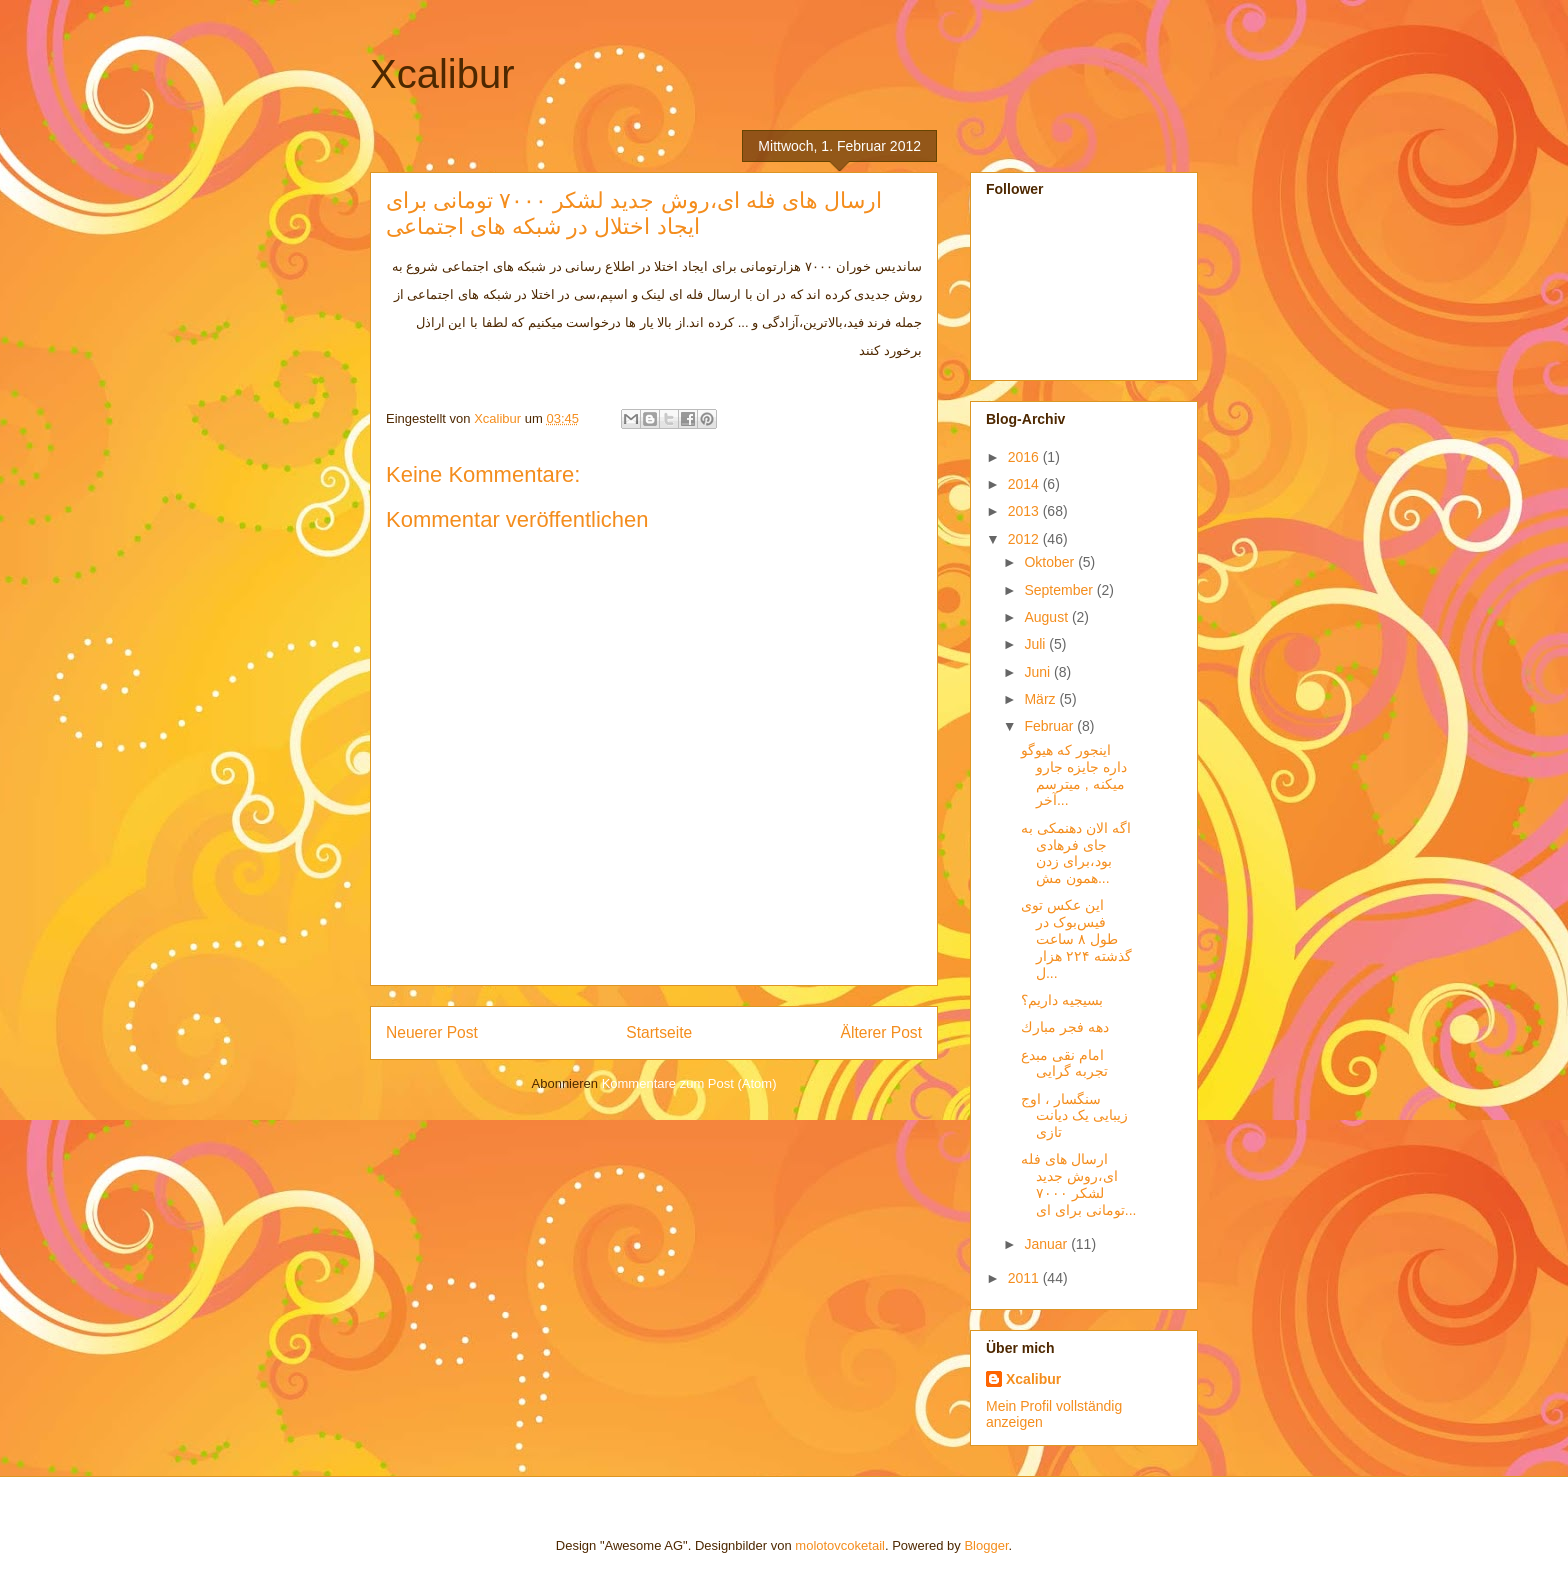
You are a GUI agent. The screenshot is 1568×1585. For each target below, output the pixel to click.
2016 (1025, 457)
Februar (1050, 726)
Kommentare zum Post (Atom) (689, 1083)
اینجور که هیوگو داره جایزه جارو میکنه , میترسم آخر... (1074, 775)
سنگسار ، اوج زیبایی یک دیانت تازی (1074, 1116)
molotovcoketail (840, 1545)
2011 (1025, 1278)
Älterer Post (881, 1032)
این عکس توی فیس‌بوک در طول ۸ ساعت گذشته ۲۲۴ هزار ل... (1076, 938)
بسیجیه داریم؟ (1062, 1000)
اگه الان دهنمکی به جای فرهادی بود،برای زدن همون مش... (1076, 853)
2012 (1025, 539)
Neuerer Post (432, 1032)
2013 (1025, 511)
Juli (1036, 644)
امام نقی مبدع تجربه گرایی (1064, 1063)
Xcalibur (442, 74)
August (1047, 617)
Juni (1039, 672)
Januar (1047, 1244)
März (1041, 699)
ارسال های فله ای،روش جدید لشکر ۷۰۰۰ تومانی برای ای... (1078, 1184)
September (1060, 590)
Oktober (1051, 562)
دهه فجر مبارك (1065, 1027)
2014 (1025, 484)
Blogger (986, 1545)
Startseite (659, 1032)
